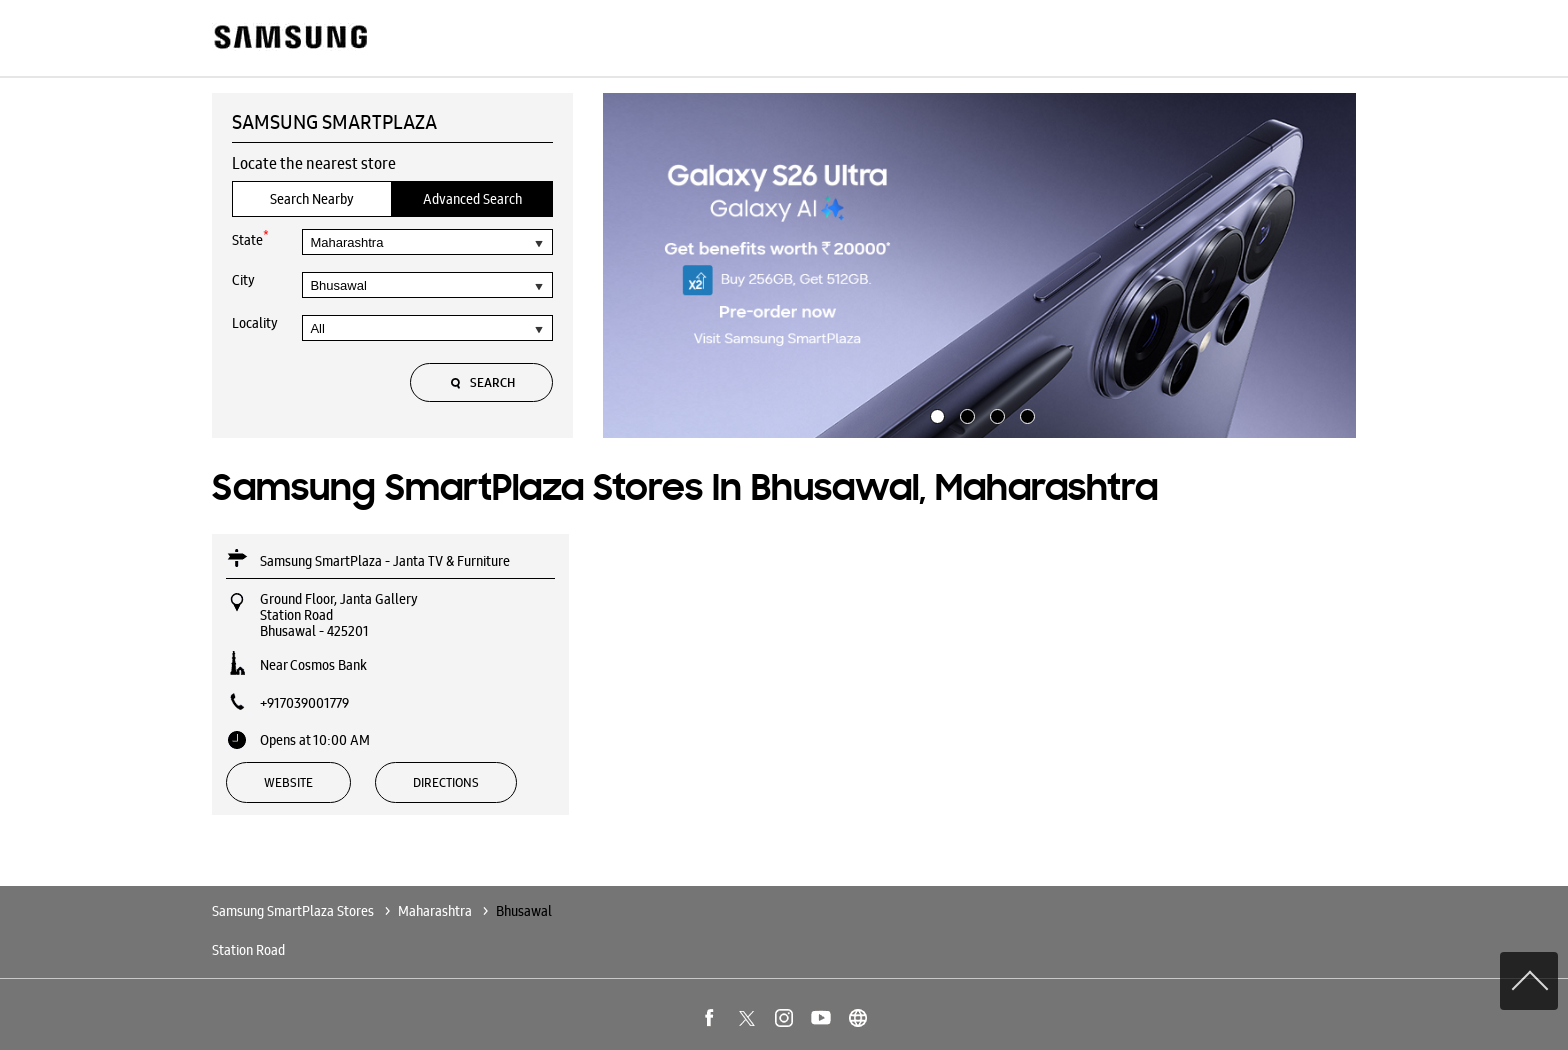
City (243, 280)
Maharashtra (435, 911)
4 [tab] (1025, 414)
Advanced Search (472, 199)
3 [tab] (995, 414)
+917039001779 (304, 703)
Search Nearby (312, 199)
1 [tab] (935, 414)
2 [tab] (965, 414)
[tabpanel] (980, 266)
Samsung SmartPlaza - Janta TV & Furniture (385, 561)
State (250, 238)
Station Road (248, 950)
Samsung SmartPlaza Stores (294, 911)
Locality (255, 323)
